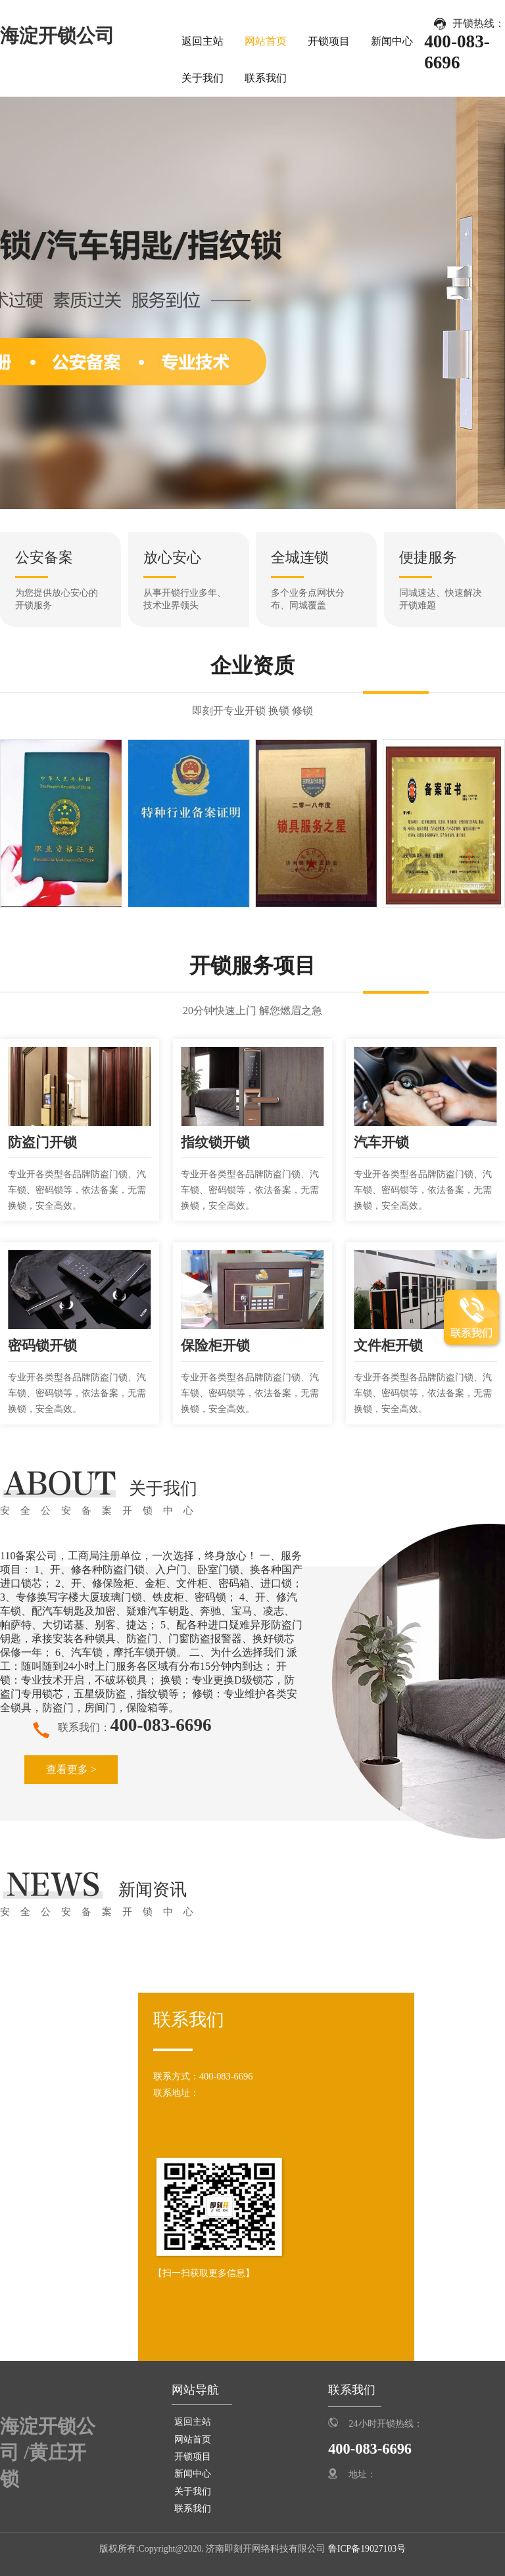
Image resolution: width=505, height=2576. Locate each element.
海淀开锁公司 (57, 35)
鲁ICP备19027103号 (365, 2549)
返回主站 (202, 41)
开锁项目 (329, 41)
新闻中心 (392, 41)
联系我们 (266, 78)
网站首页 (266, 41)
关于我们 (202, 78)
